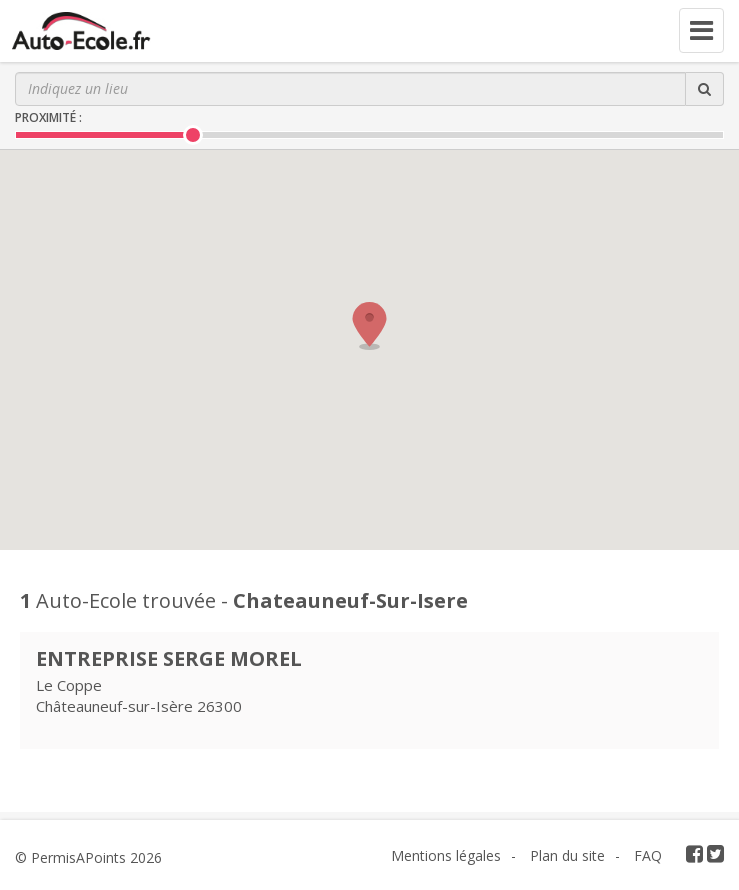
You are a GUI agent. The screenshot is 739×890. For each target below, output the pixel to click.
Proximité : (48, 117)
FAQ (648, 855)
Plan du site (567, 855)
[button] (370, 326)
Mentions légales (446, 855)
